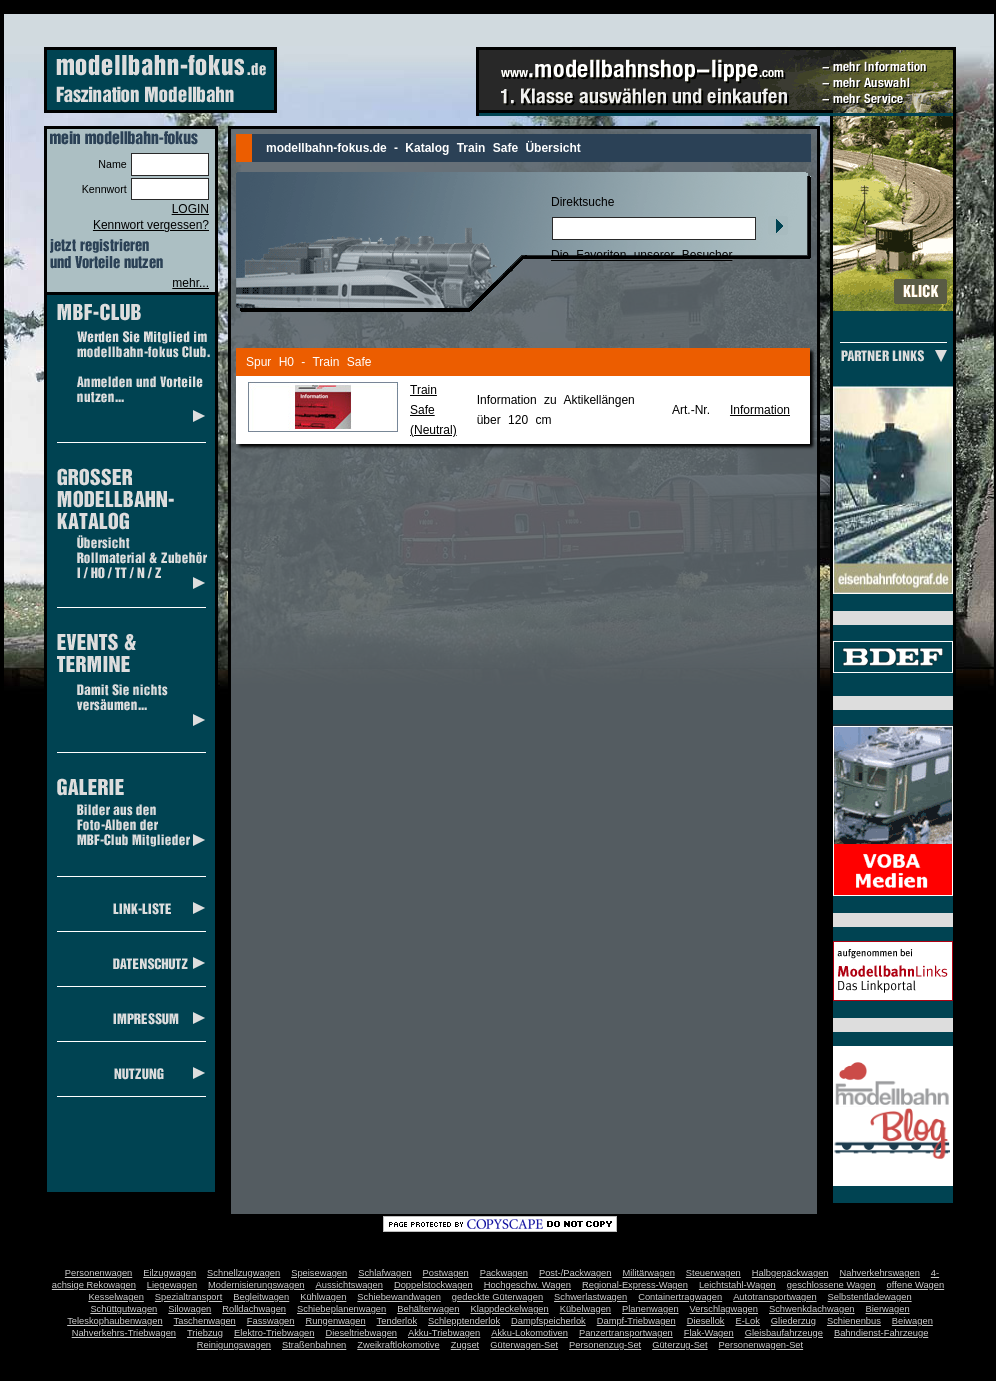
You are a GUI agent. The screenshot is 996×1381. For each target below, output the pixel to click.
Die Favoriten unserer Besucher (641, 255)
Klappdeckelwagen (509, 1309)
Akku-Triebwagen (444, 1333)
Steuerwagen (713, 1273)
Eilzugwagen (169, 1273)
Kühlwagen (323, 1297)
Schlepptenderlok (464, 1321)
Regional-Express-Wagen (635, 1285)
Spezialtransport (188, 1297)
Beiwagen (912, 1321)
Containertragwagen (680, 1297)
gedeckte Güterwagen (497, 1297)
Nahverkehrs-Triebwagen (124, 1333)
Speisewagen (319, 1273)
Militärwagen (648, 1273)
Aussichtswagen (349, 1285)
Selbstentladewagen (870, 1297)
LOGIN (190, 209)
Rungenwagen (335, 1321)
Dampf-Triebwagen (636, 1321)
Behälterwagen (428, 1309)
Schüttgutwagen (123, 1309)
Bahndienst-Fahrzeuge (881, 1333)
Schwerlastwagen (590, 1297)
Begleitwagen (261, 1297)
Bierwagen (888, 1309)
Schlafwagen (384, 1273)
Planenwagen (650, 1309)
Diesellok (706, 1321)
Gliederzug (793, 1321)
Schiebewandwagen (399, 1297)
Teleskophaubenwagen (114, 1321)
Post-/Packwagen (575, 1273)
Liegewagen (172, 1285)
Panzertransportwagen (626, 1333)
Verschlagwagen (724, 1309)
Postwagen (446, 1273)
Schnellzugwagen (243, 1273)
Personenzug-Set (605, 1345)
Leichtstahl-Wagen (737, 1285)
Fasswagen (271, 1321)
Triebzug (205, 1333)
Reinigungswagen (234, 1345)
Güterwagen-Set (524, 1345)
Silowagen (189, 1309)
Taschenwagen (205, 1321)
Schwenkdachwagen (812, 1309)
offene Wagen (916, 1285)
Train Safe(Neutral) (433, 410)
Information (760, 410)
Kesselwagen (116, 1297)
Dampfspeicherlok (548, 1321)
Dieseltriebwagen (361, 1333)
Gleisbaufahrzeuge (784, 1333)
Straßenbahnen (314, 1345)
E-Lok (748, 1321)
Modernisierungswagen (256, 1285)
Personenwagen (98, 1273)
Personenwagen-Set (761, 1345)
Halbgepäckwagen (790, 1273)
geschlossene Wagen (831, 1285)
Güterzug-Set (679, 1345)
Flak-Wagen (709, 1333)
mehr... (190, 283)
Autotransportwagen (775, 1297)
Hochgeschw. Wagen (527, 1285)
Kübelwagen (585, 1309)
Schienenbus (854, 1321)
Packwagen (504, 1273)
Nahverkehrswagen (880, 1273)
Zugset (465, 1345)
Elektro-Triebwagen (274, 1333)
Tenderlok (397, 1321)
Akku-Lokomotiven (529, 1333)
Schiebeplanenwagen (341, 1309)
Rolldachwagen (254, 1309)
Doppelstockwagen (433, 1285)
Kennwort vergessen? (151, 225)
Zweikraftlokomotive (398, 1345)
